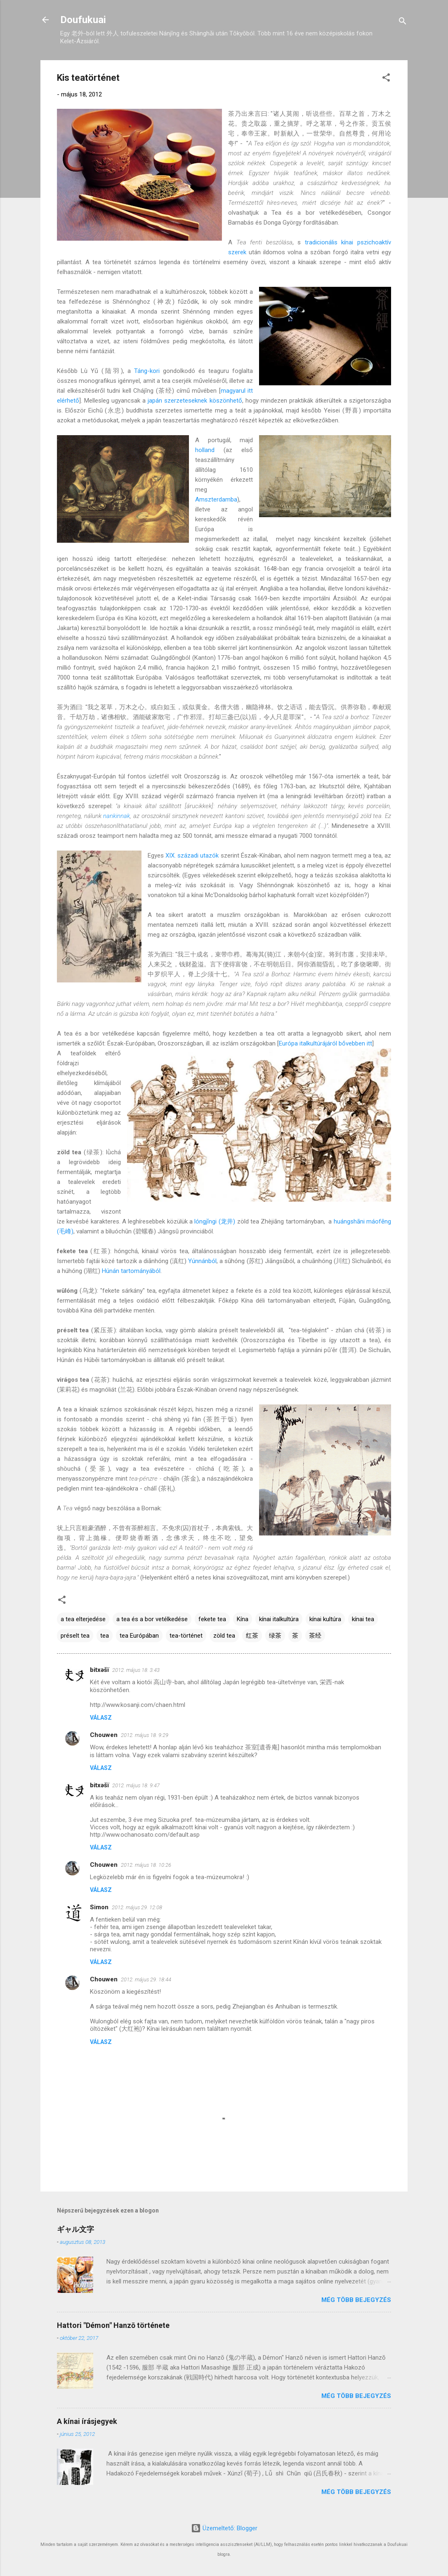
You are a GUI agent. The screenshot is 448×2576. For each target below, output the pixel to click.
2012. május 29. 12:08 (137, 1907)
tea (104, 1635)
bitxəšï (99, 1670)
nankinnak (116, 816)
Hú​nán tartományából (131, 1271)
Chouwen (104, 1735)
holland (205, 450)
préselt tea (75, 1635)
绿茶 (275, 1635)
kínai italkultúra (279, 1619)
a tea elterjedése (83, 1619)
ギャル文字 (75, 2229)
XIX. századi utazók (192, 855)
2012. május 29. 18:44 (146, 1979)
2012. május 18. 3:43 (136, 1670)
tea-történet (186, 1635)
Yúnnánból (202, 1261)
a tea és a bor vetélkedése (152, 1619)
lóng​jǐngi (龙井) (214, 1221)
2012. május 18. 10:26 (146, 1865)
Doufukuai (83, 20)
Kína (242, 1619)
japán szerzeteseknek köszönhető (195, 400)
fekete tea (212, 1619)
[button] (386, 79)
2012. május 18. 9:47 (136, 1785)
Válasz (101, 1717)
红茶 (252, 1635)
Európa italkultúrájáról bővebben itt (325, 1043)
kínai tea (363, 1619)
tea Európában (139, 1635)
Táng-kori (147, 371)
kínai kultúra (325, 1619)
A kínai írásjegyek (87, 2421)
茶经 (315, 1635)
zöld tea (224, 1635)
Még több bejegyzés (356, 2300)
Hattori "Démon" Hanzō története (113, 2325)
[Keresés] (403, 22)
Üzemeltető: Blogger (224, 2528)
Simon (99, 1907)
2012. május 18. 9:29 (144, 1735)
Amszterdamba (216, 499)
